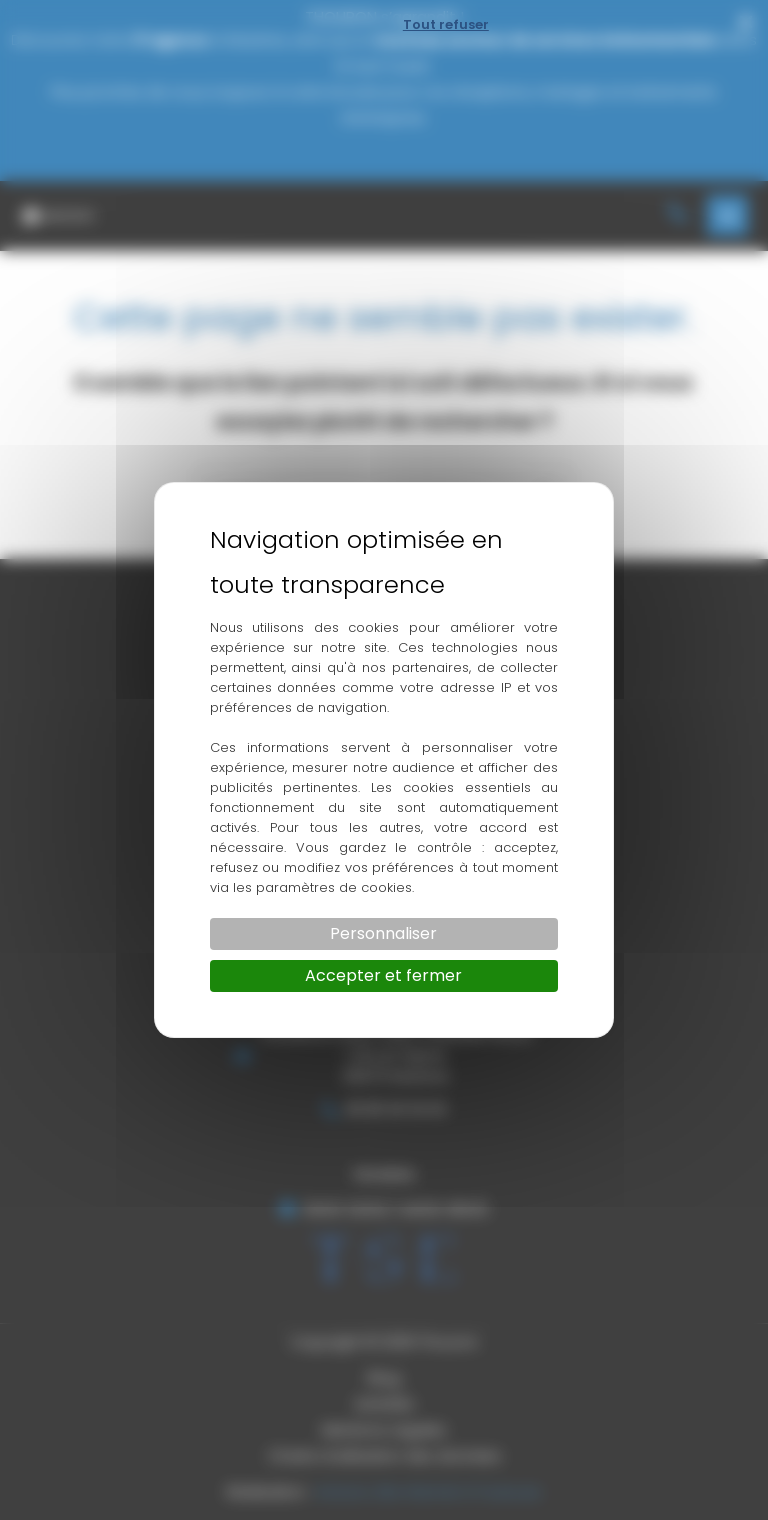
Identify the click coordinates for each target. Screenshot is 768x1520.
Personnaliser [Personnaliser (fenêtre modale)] (383, 933)
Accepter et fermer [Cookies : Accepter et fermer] (383, 975)
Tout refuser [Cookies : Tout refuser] (446, 24)
